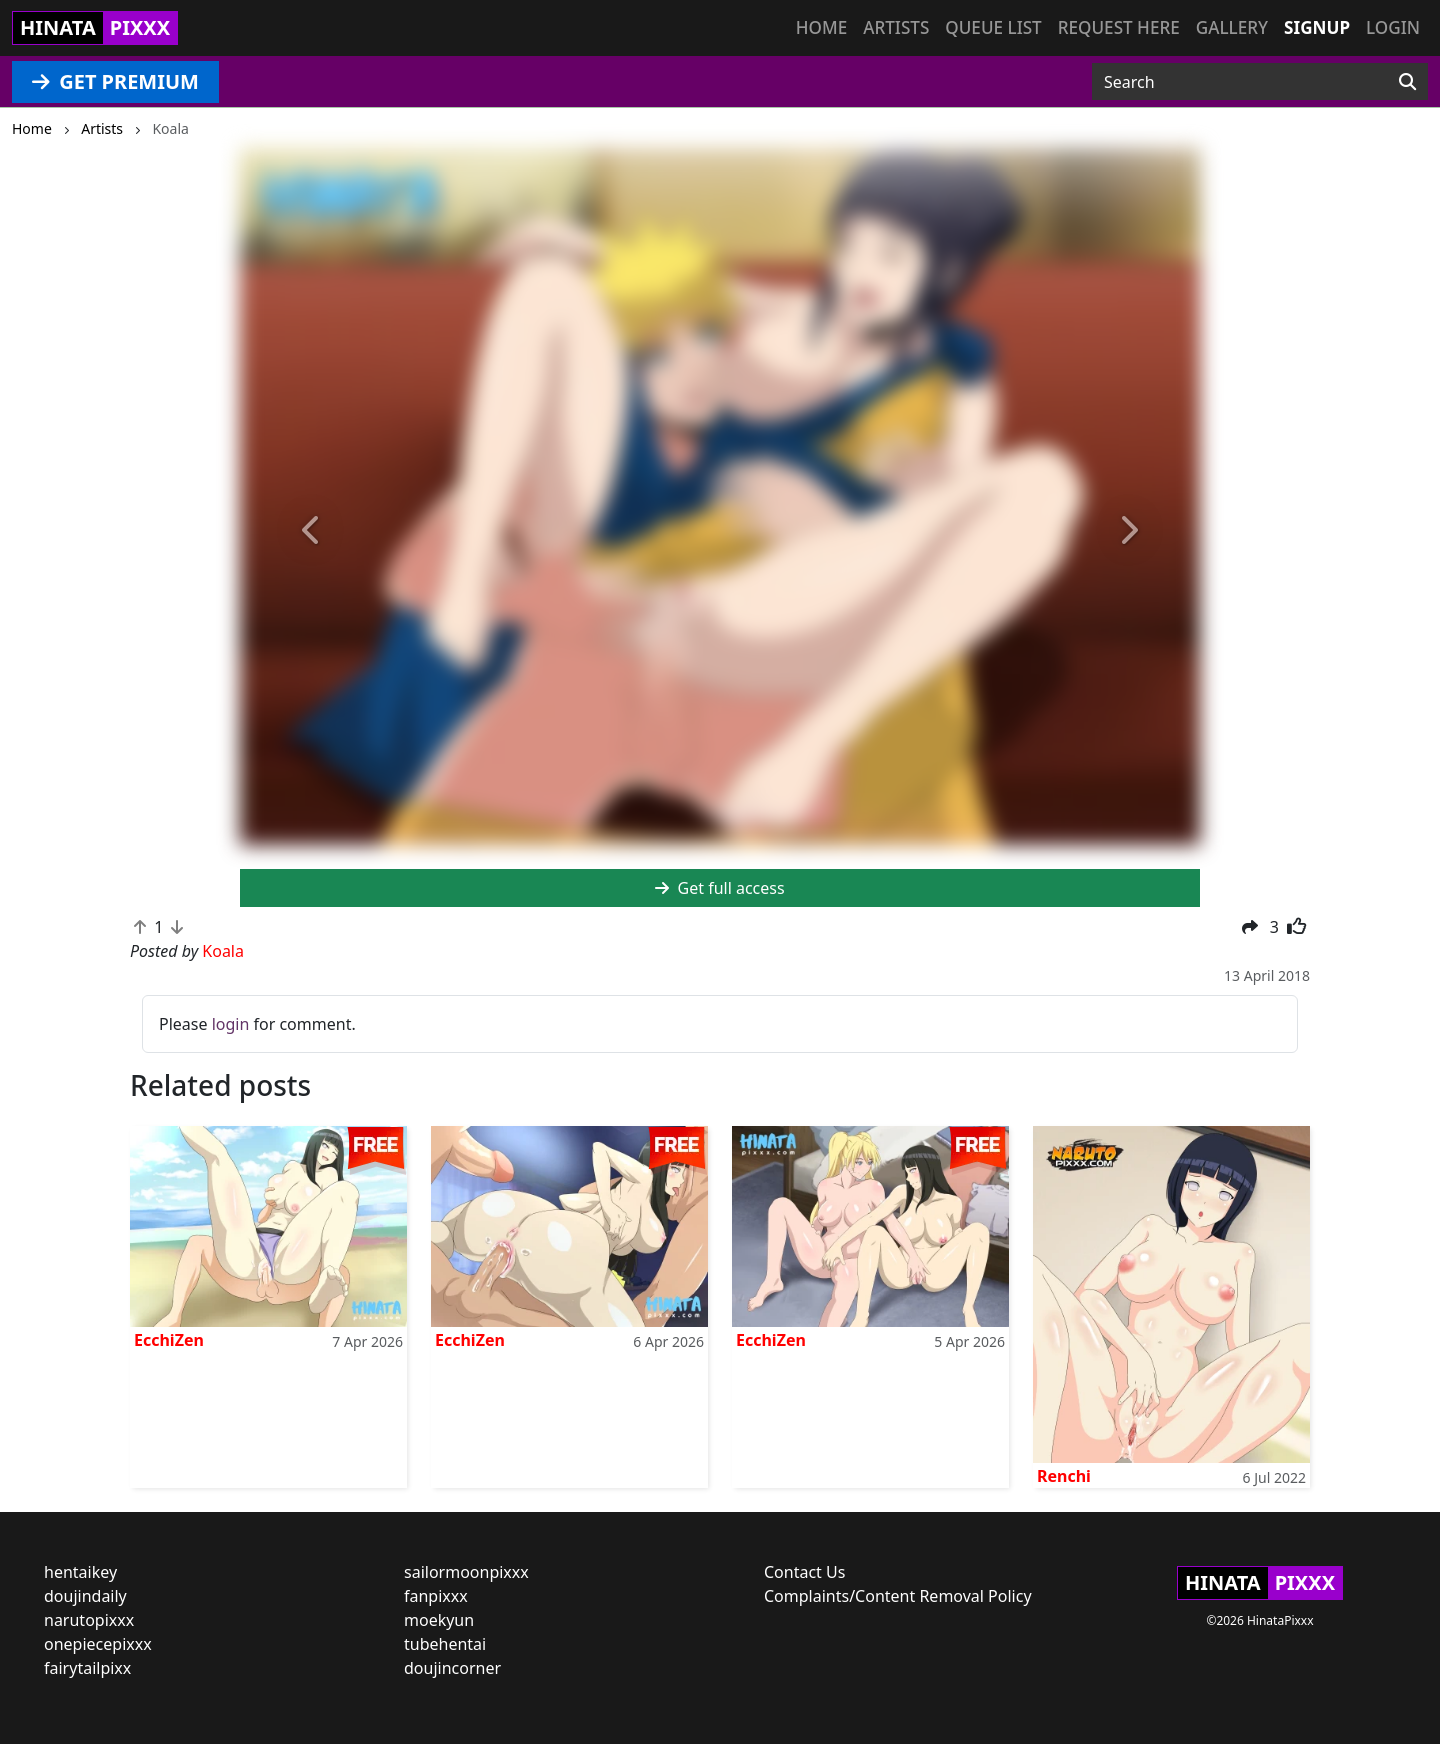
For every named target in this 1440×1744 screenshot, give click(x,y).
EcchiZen (169, 1340)
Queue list (993, 27)
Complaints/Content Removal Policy (898, 1596)
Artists (896, 27)
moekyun (439, 1620)
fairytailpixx (87, 1668)
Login (1393, 27)
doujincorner (452, 1668)
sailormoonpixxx (466, 1572)
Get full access (719, 888)
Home (821, 27)
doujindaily (85, 1596)
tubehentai (445, 1644)
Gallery (1232, 27)
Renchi (1064, 1476)
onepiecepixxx (98, 1644)
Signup (1317, 27)
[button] (312, 531)
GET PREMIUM (115, 81)
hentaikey (80, 1572)
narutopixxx (89, 1620)
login (231, 1024)
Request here (1119, 27)
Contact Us (804, 1572)
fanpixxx (436, 1596)
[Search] (1407, 82)
